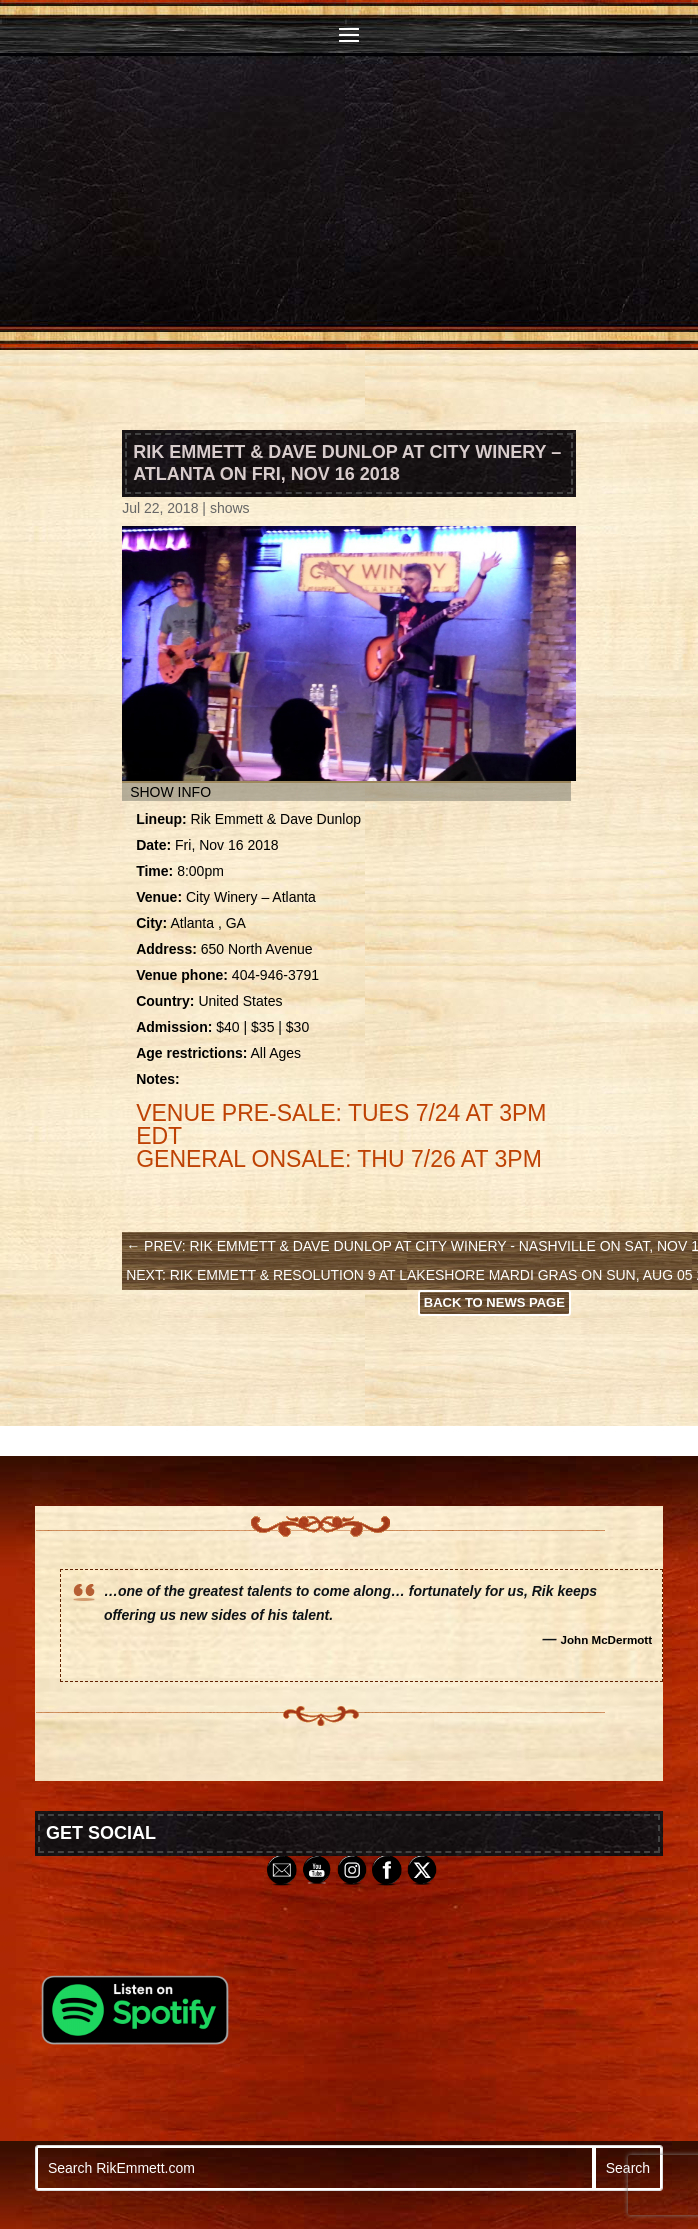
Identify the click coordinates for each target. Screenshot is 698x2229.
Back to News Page (494, 1302)
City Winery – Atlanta (251, 897)
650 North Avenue (257, 949)
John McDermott (607, 1639)
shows (230, 508)
